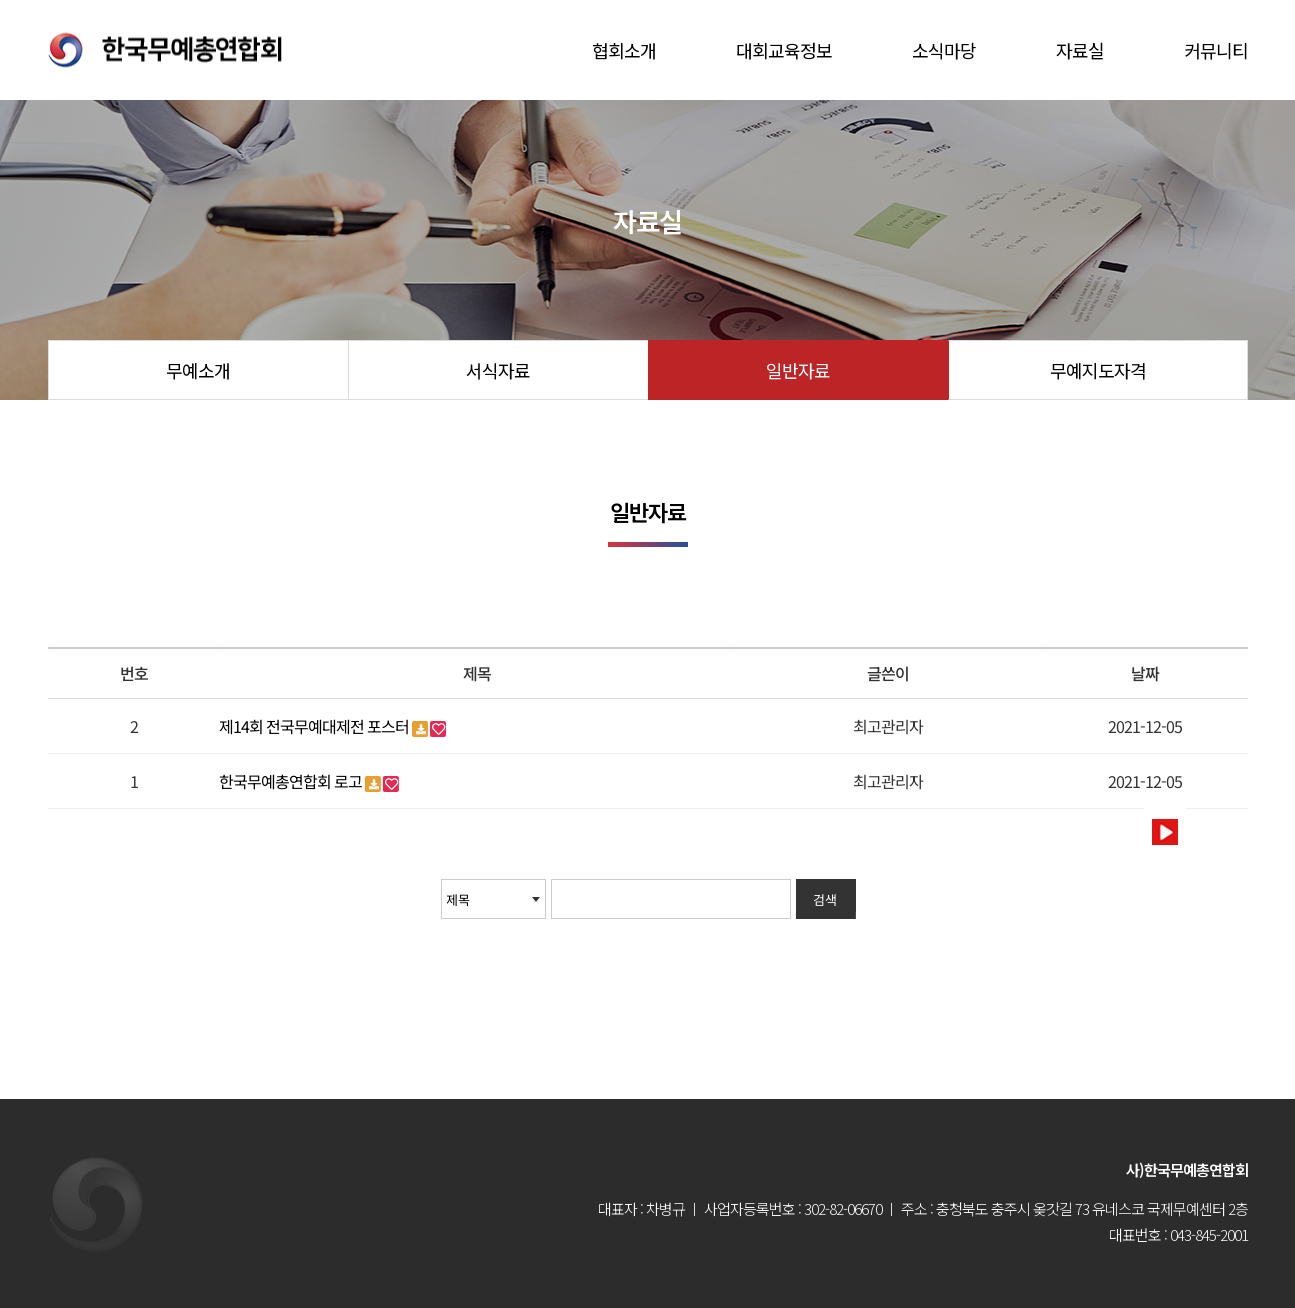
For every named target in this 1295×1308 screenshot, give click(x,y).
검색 (825, 899)
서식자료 (498, 370)
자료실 (1080, 50)
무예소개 (198, 370)
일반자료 (798, 370)
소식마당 (944, 50)
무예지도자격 (1098, 370)
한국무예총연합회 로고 (292, 781)
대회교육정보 (784, 50)
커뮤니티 (1216, 50)
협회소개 (624, 50)
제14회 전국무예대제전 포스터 (315, 726)
